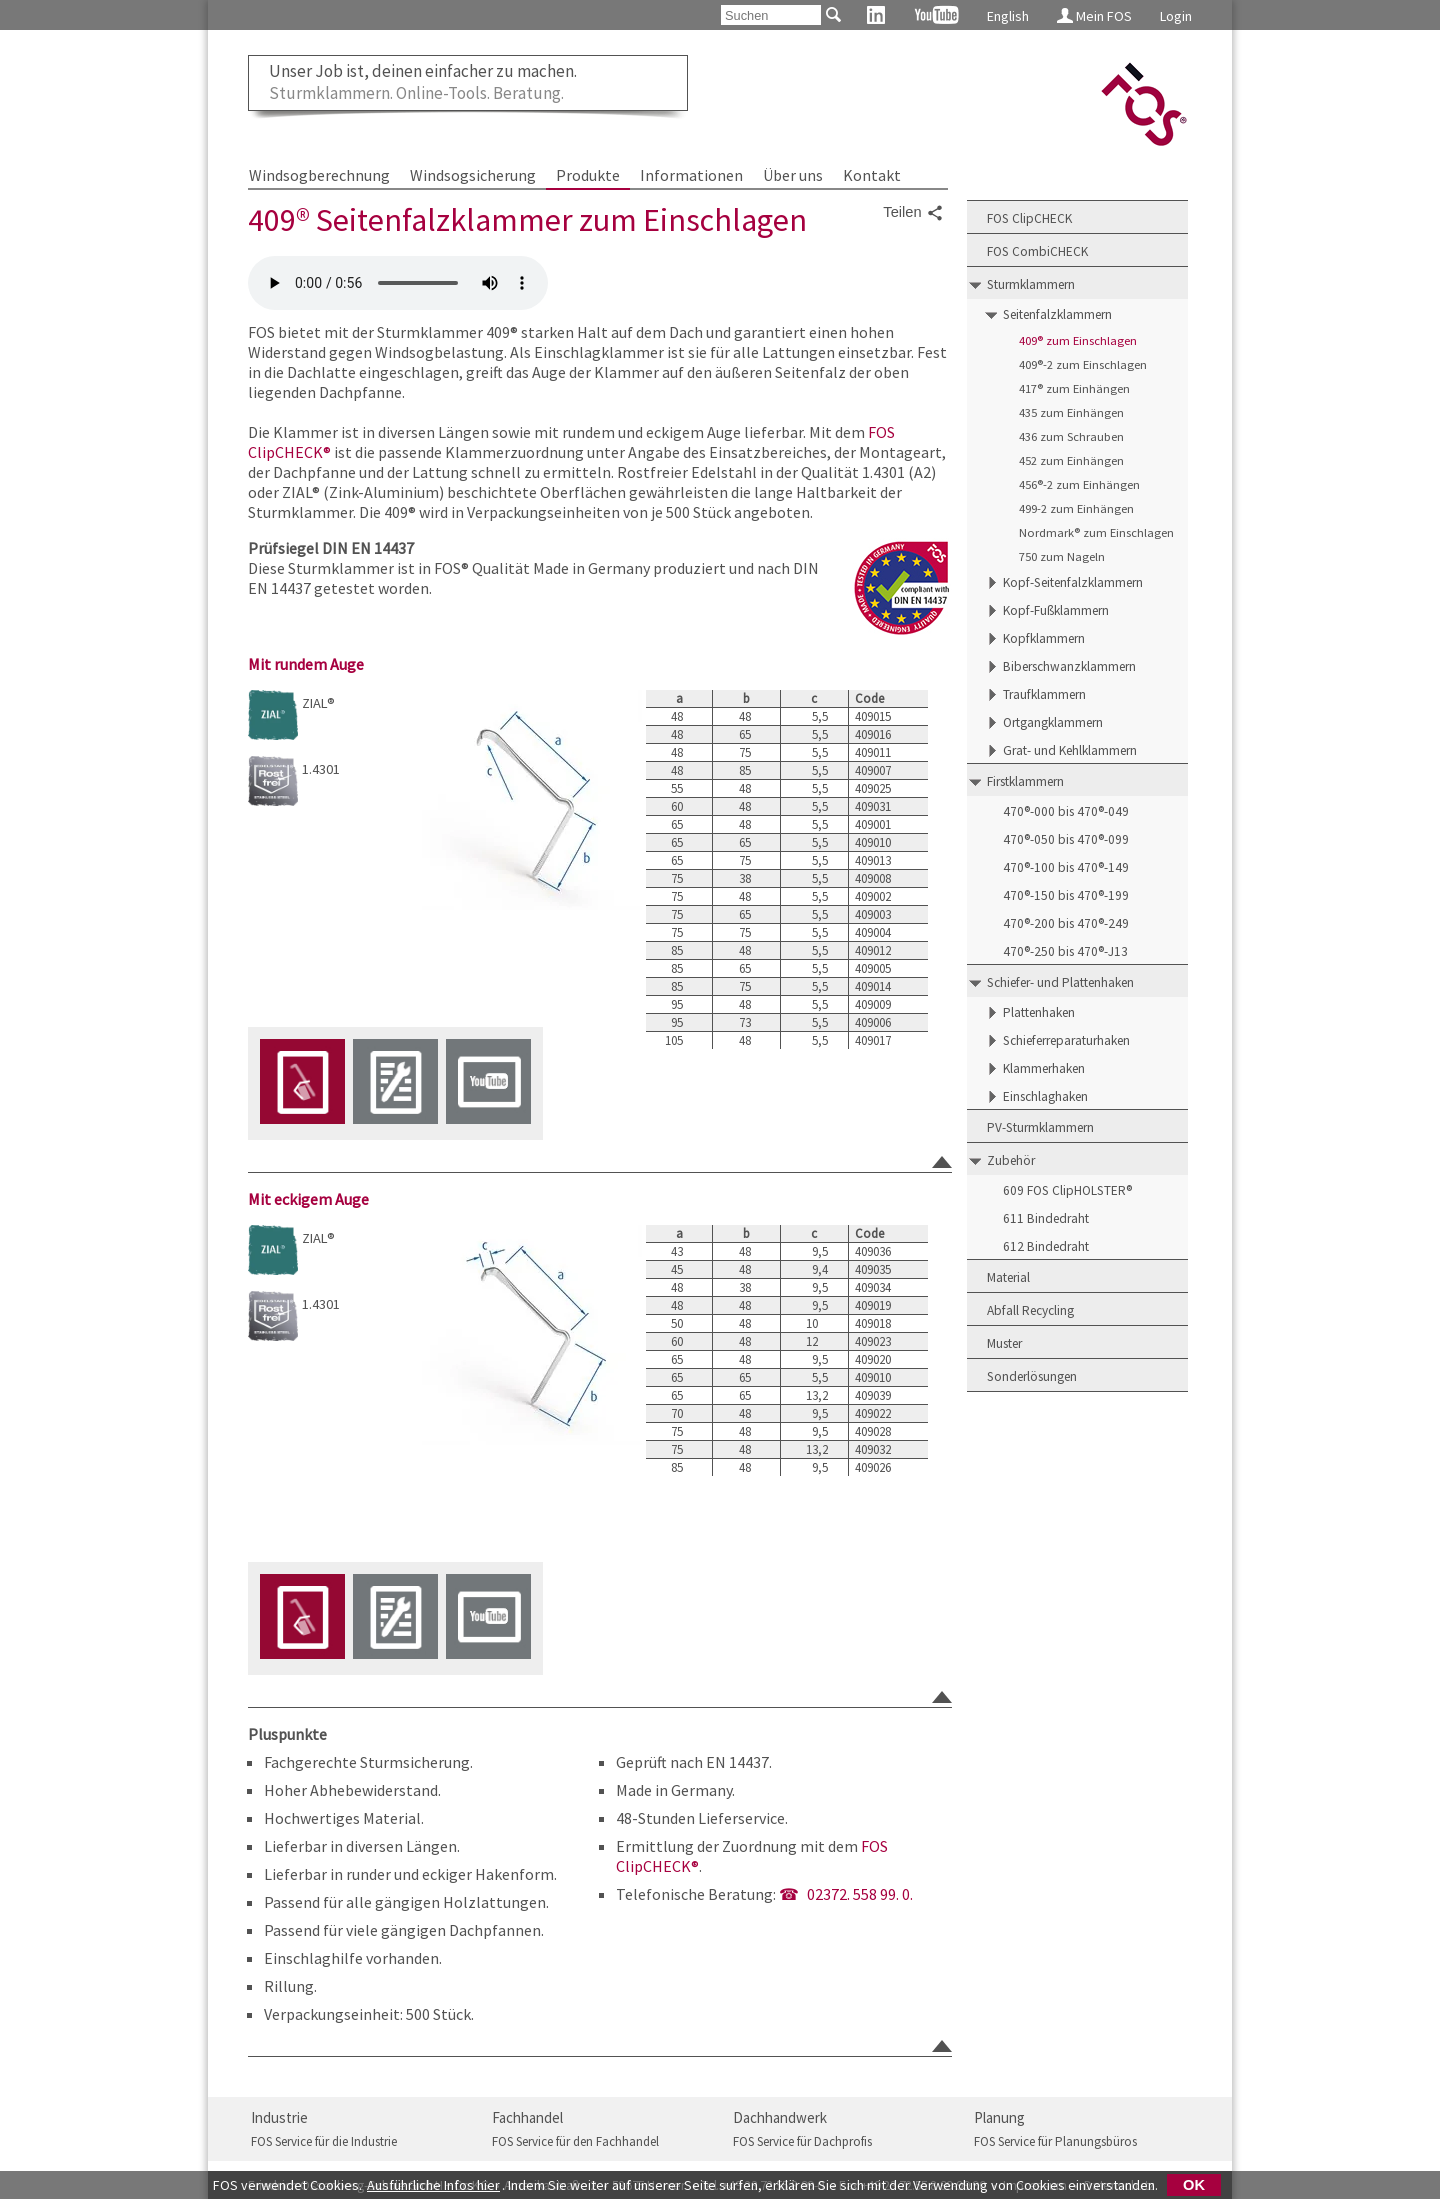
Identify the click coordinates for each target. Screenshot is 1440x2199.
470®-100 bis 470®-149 (1066, 867)
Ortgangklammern (1053, 722)
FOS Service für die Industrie (324, 2141)
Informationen (691, 175)
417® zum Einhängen (1074, 388)
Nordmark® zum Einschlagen (1096, 532)
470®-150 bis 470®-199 (1066, 895)
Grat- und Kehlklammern (1070, 750)
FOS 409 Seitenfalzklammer (398, 283)
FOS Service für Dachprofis (802, 2141)
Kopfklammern (1044, 638)
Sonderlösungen (1032, 1376)
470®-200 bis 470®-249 (1066, 923)
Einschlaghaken (1045, 1096)
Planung (999, 2117)
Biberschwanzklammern (1069, 666)
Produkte (588, 175)
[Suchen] (771, 15)
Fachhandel (527, 2117)
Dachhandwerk (780, 2117)
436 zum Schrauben (1071, 436)
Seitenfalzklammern (1057, 314)
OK (1194, 2185)
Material (1008, 1277)
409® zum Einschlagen (1078, 340)
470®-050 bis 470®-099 (1066, 839)
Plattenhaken (1039, 1012)
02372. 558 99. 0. (860, 1894)
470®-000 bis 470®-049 (1066, 811)
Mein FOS (1094, 16)
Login (1176, 16)
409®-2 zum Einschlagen (1083, 364)
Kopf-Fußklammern (1056, 610)
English (1008, 16)
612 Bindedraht (1046, 1246)
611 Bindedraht (1046, 1218)
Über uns (793, 175)
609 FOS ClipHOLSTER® (1067, 1190)
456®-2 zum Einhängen (1079, 484)
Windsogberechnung (319, 175)
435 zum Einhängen (1071, 412)
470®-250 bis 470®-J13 (1065, 951)
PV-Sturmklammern (1040, 1127)
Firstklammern (1025, 781)
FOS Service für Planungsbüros (1055, 2141)
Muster (1004, 1343)
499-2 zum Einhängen (1076, 508)
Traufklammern (1044, 694)
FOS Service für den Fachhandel (575, 2141)
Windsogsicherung (473, 175)
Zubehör (1011, 1160)
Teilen (913, 213)
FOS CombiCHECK (1037, 251)
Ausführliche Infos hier (433, 2185)
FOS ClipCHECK (1029, 218)
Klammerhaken (1044, 1068)
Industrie (279, 2117)
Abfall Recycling (1030, 1310)
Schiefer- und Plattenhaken (1060, 982)
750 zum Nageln (1062, 556)
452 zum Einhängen (1071, 460)
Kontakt (872, 175)
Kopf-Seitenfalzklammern (1073, 582)
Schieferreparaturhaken (1066, 1040)
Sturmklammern (1031, 284)
